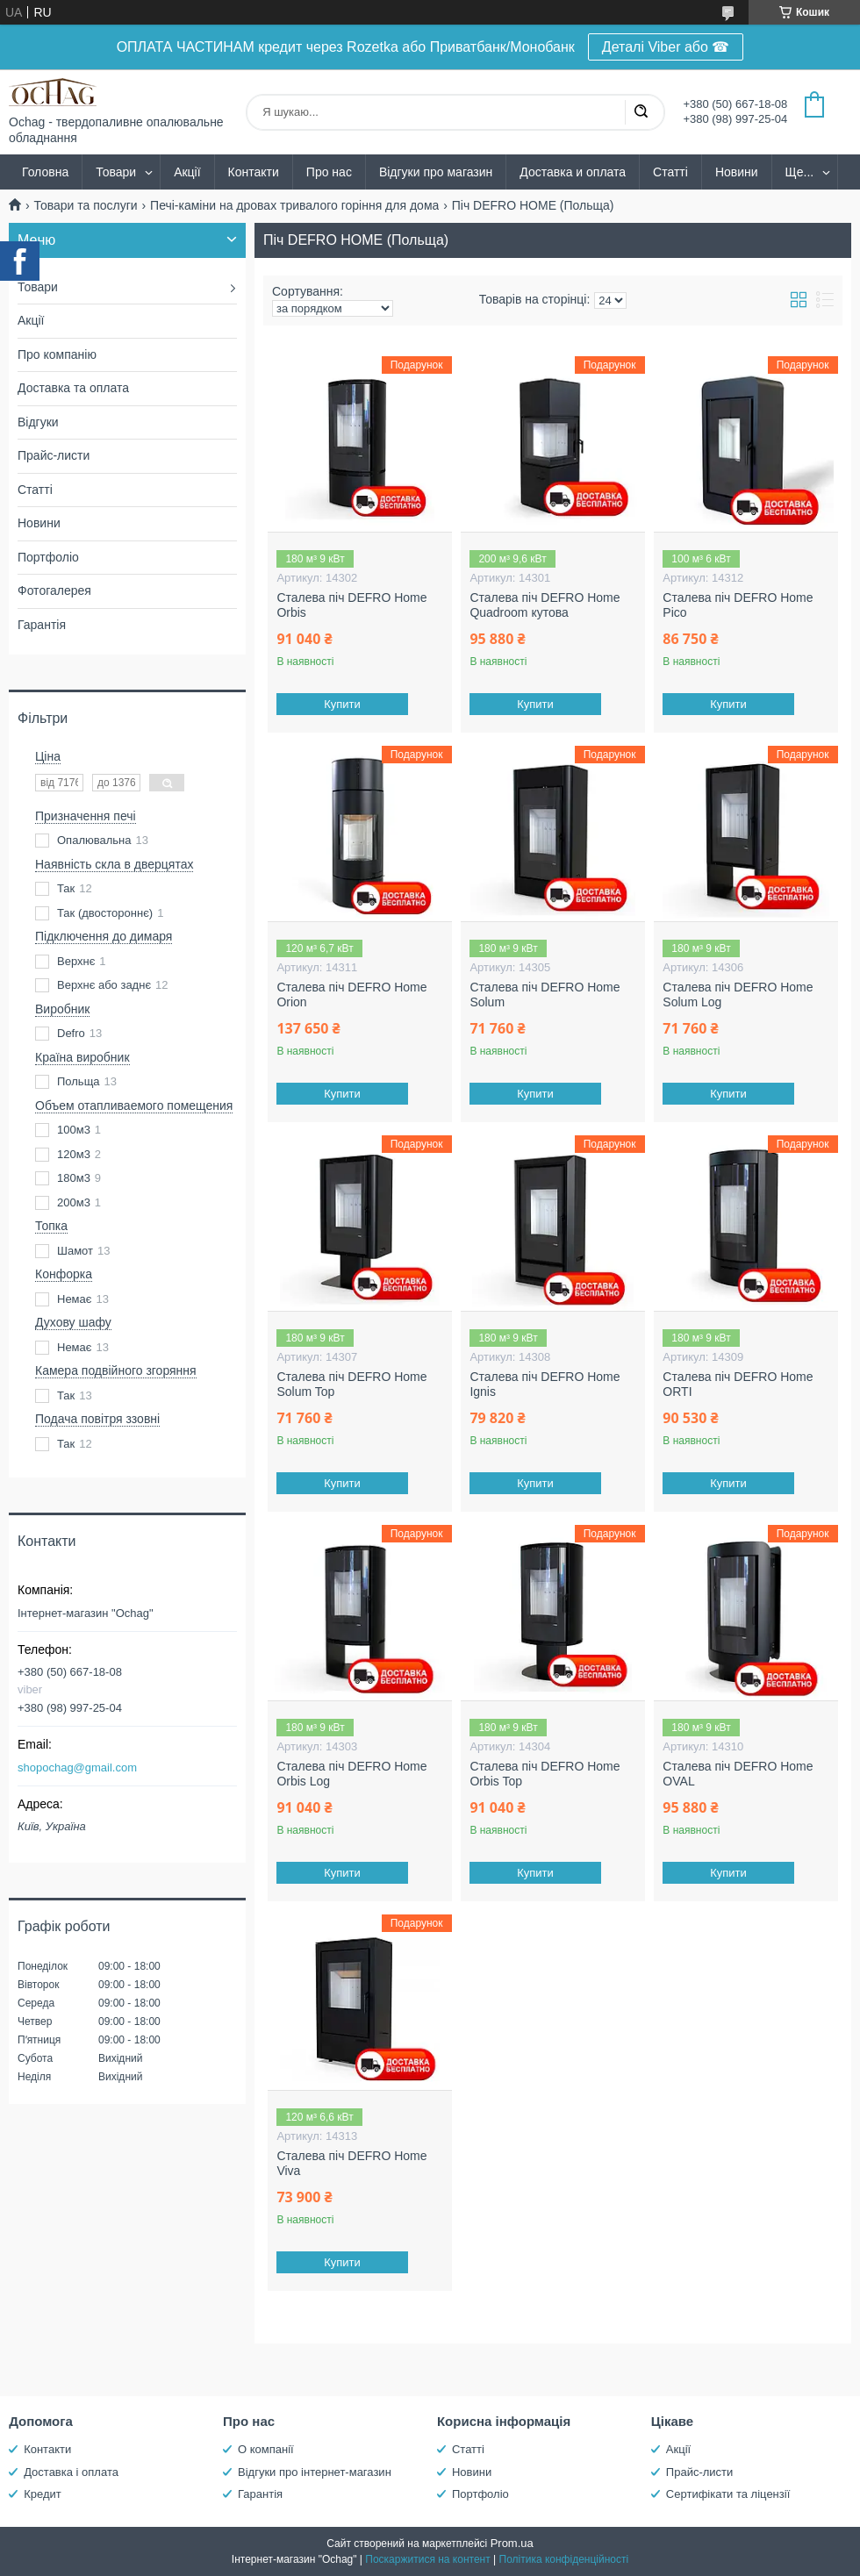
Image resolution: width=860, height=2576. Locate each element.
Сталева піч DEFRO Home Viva (351, 2164)
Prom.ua (512, 2543)
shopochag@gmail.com (77, 1767)
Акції (187, 172)
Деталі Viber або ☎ (666, 46)
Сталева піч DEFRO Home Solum (544, 995)
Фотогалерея (54, 590)
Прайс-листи (54, 455)
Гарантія (42, 625)
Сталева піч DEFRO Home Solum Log (738, 995)
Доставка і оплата (71, 2472)
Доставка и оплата (573, 172)
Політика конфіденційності (564, 2559)
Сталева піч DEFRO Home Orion (351, 995)
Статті (670, 172)
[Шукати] (640, 112)
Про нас (329, 172)
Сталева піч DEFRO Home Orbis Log (351, 1774)
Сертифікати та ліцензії (728, 2494)
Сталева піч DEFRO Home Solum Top (351, 1384)
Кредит (42, 2494)
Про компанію (57, 354)
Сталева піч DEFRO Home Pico (738, 605)
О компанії (266, 2449)
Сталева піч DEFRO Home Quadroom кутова (544, 605)
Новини (736, 172)
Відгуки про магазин (435, 172)
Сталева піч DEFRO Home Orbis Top (544, 1774)
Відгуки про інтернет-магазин (314, 2472)
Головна (45, 172)
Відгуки (38, 422)
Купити (343, 704)
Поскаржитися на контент (427, 2559)
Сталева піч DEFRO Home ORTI (738, 1384)
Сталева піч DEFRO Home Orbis (351, 605)
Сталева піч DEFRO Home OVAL (738, 1774)
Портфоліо (48, 557)
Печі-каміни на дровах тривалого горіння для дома (294, 205)
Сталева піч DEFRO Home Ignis (544, 1384)
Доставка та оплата (73, 388)
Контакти (253, 172)
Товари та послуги (85, 205)
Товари (116, 172)
